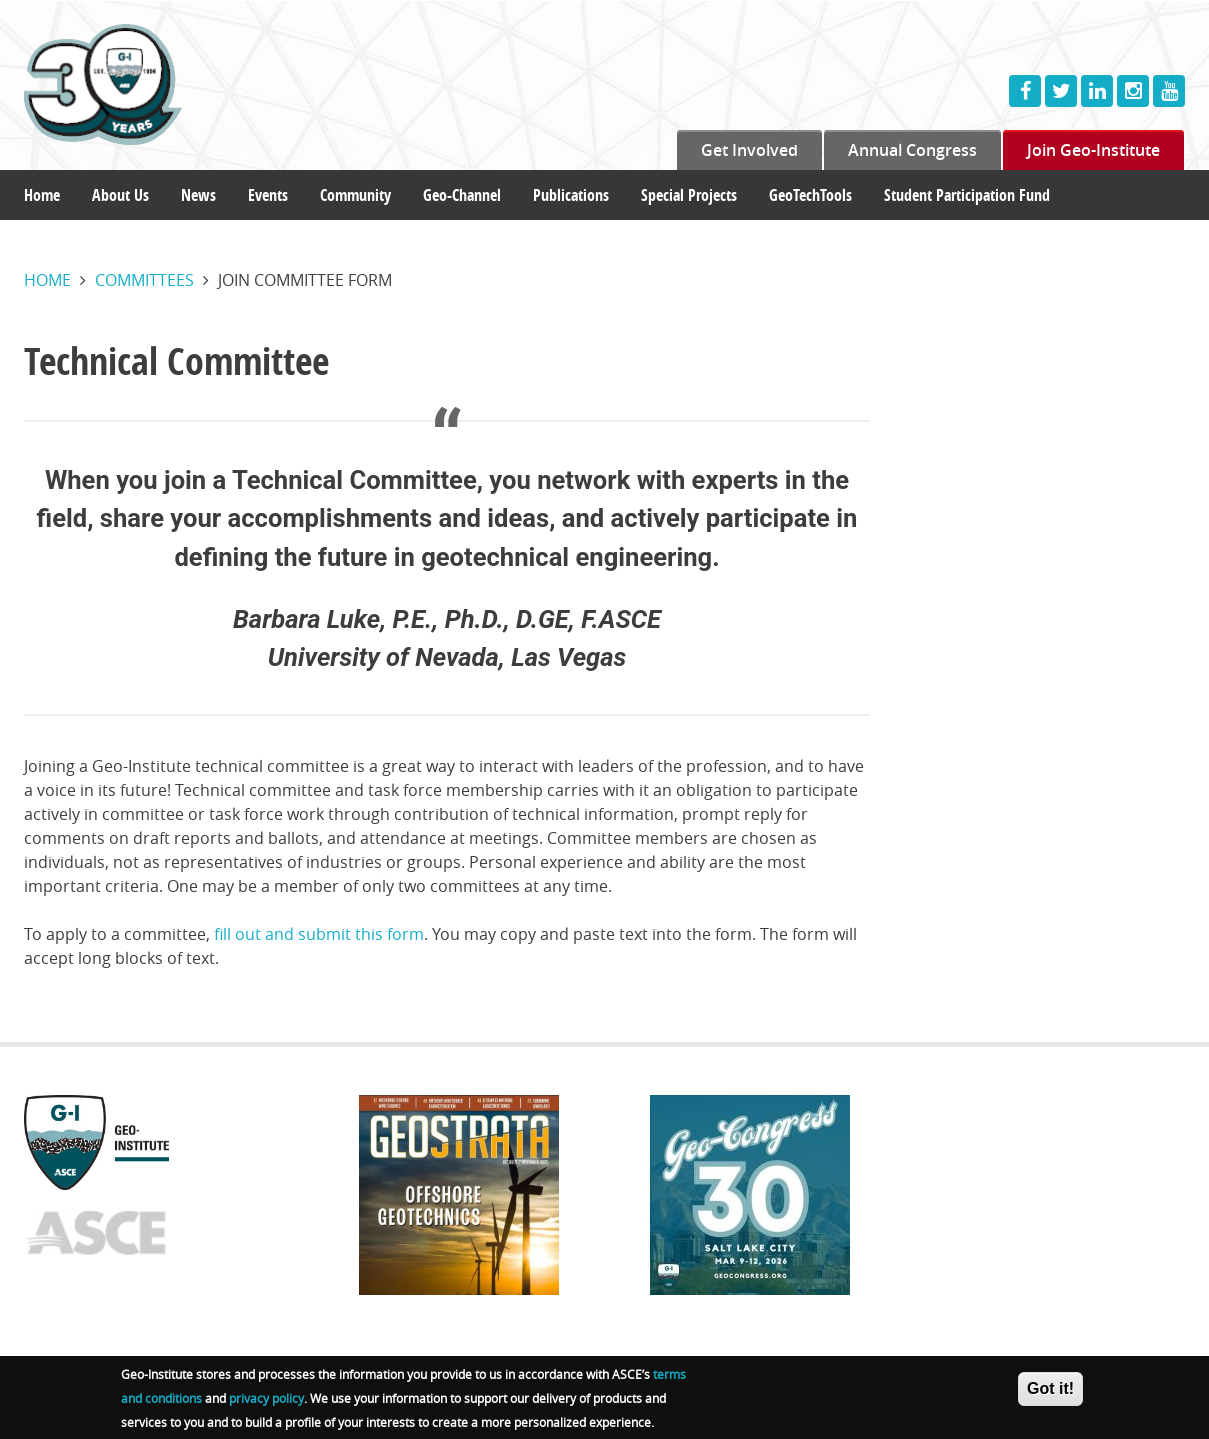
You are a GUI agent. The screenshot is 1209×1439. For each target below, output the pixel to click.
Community (355, 195)
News (198, 195)
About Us (120, 195)
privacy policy (266, 1401)
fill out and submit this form (319, 934)
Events (268, 195)
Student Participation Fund (967, 195)
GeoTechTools (810, 195)
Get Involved (749, 150)
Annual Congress (912, 150)
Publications (571, 195)
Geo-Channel (462, 195)
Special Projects (689, 195)
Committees (144, 280)
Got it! (1050, 1391)
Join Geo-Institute (1093, 150)
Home (42, 195)
